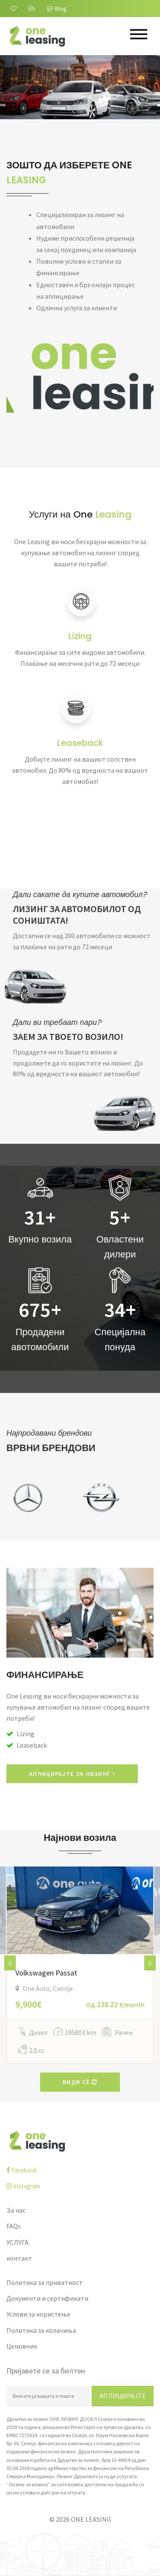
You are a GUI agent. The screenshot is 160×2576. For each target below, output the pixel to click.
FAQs (13, 2226)
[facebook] (80, 2170)
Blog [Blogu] (57, 8)
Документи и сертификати (47, 2298)
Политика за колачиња (41, 2330)
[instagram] (80, 2186)
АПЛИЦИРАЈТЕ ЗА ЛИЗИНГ (72, 1774)
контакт (19, 2258)
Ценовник (21, 2346)
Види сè (80, 2082)
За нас (16, 2210)
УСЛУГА (17, 2242)
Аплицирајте (122, 2395)
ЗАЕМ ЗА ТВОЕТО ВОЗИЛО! (68, 1036)
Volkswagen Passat (46, 1973)
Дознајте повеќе (65, 105)
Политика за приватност (44, 2282)
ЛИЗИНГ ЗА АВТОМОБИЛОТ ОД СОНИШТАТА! (77, 914)
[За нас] (15, 8)
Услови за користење (38, 2314)
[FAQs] (33, 8)
